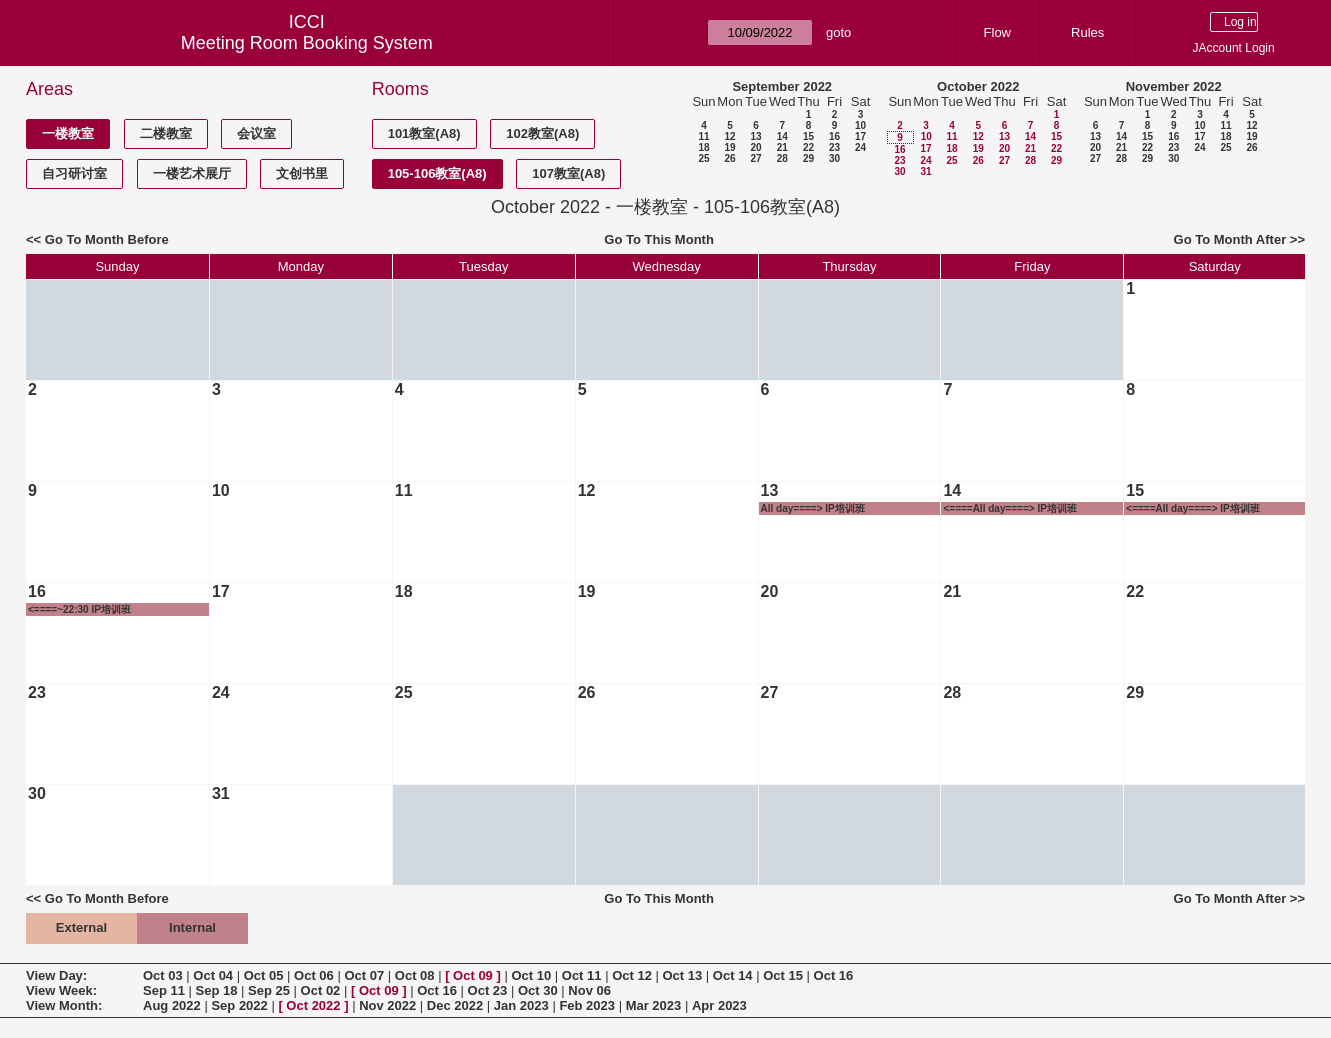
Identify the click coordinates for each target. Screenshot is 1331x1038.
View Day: (56, 975)
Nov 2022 (387, 1005)
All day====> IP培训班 (813, 508)
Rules (1087, 32)
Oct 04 (213, 975)
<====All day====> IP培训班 (1009, 508)
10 (860, 125)
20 (755, 147)
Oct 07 (364, 975)
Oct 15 (783, 975)
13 (755, 136)
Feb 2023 (587, 1005)
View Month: (64, 1005)
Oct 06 (314, 975)
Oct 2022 (313, 1005)
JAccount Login (1234, 48)
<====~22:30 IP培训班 (79, 609)
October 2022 (978, 86)
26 (729, 158)
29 (808, 158)
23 (834, 147)
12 (729, 136)
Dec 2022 (455, 1005)
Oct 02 (321, 990)
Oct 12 (632, 975)
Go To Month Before (107, 239)
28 (782, 158)
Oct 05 (264, 975)
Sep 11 (164, 990)
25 (703, 158)
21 (782, 147)
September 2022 (782, 86)
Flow (997, 32)
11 (703, 136)
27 (755, 158)
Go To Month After (1230, 239)
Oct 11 (582, 975)
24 (860, 147)
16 (834, 136)
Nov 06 (589, 990)
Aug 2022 (172, 1005)
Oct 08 (415, 975)
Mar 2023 (654, 1005)
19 (729, 147)
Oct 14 (733, 975)
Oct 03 (163, 975)
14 (782, 136)
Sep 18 (217, 990)
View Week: (61, 990)
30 (834, 158)
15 (808, 136)
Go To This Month (659, 239)
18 (703, 147)
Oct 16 (834, 975)
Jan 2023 (521, 1005)
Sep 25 (269, 990)
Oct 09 (473, 975)
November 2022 (1174, 86)
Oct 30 (538, 990)
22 (808, 147)
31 (925, 171)
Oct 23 (488, 990)
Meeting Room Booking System (307, 43)
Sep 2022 (239, 1005)
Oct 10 (531, 975)
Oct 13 (683, 975)
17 (860, 136)
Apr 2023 (719, 1005)
